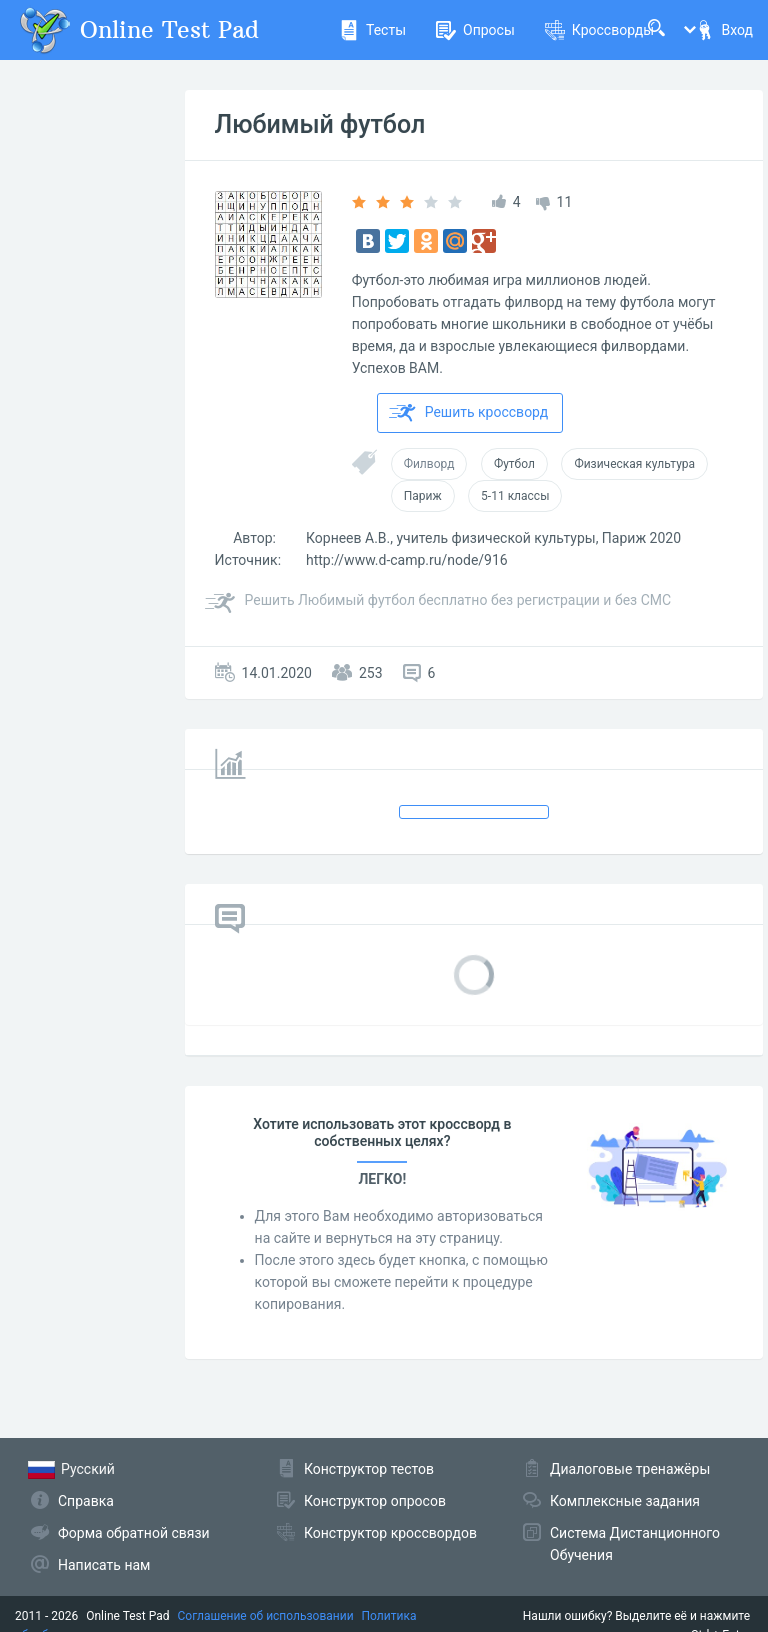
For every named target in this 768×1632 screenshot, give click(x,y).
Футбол (514, 464)
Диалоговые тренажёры (630, 1469)
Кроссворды (599, 30)
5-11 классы (515, 496)
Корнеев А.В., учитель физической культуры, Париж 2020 (493, 538)
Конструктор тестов (369, 1469)
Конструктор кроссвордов (390, 1533)
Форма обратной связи (134, 1533)
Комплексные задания (625, 1501)
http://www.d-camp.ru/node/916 (407, 560)
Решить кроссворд (469, 413)
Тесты (372, 30)
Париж (423, 496)
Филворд (429, 464)
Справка (86, 1501)
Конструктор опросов (375, 1501)
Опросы (475, 30)
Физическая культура (634, 464)
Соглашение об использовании (266, 1616)
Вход (724, 30)
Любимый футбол (320, 124)
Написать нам (104, 1565)
